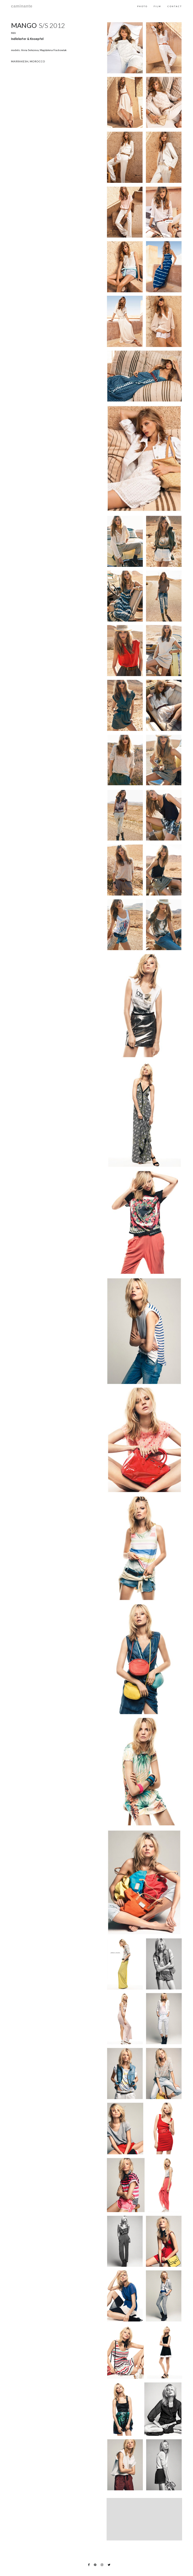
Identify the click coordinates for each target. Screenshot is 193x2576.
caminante (22, 6)
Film (157, 6)
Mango (24, 25)
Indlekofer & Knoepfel (27, 39)
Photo (142, 6)
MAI (13, 32)
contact (174, 6)
